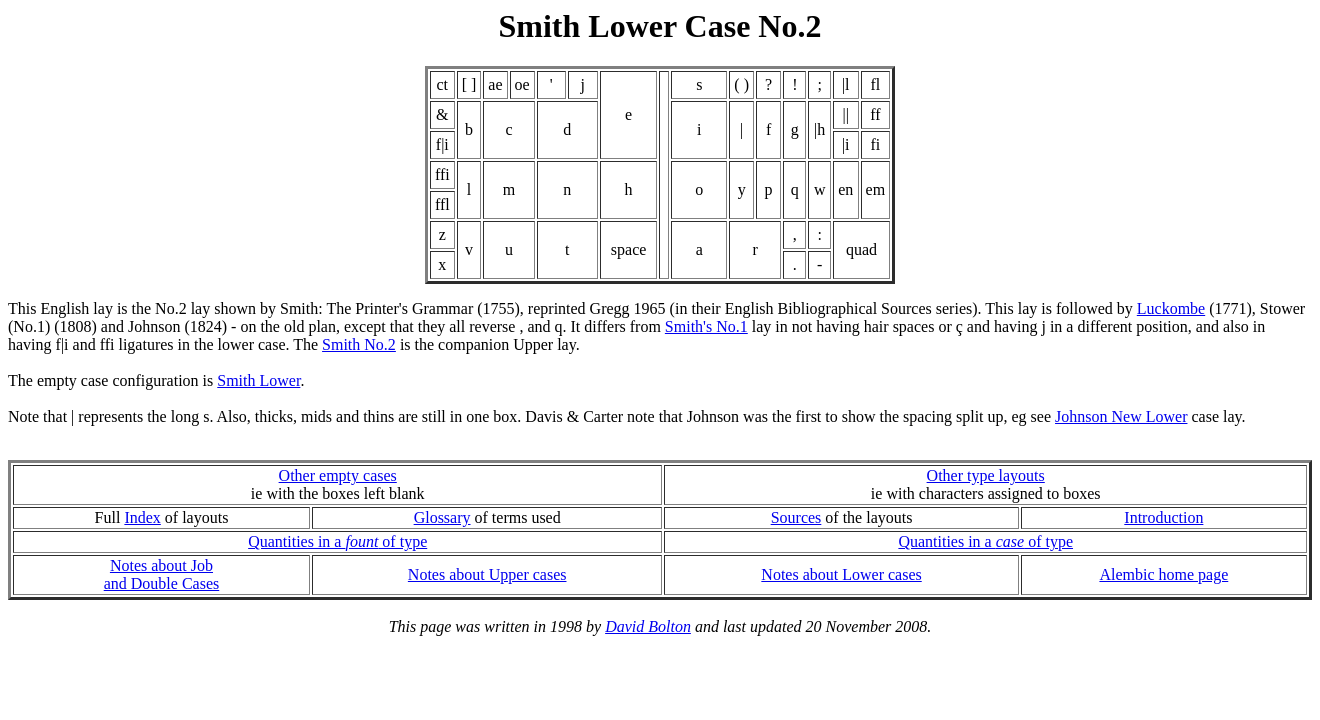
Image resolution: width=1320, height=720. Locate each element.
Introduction (1163, 517)
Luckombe (1171, 308)
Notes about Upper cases (487, 574)
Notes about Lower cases (841, 574)
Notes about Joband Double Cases (162, 574)
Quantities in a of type (337, 541)
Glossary (442, 517)
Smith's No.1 (706, 326)
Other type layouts (986, 475)
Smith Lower (258, 380)
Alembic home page (1163, 574)
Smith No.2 (359, 344)
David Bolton (648, 626)
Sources (796, 517)
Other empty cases (338, 475)
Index (142, 517)
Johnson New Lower (1121, 416)
